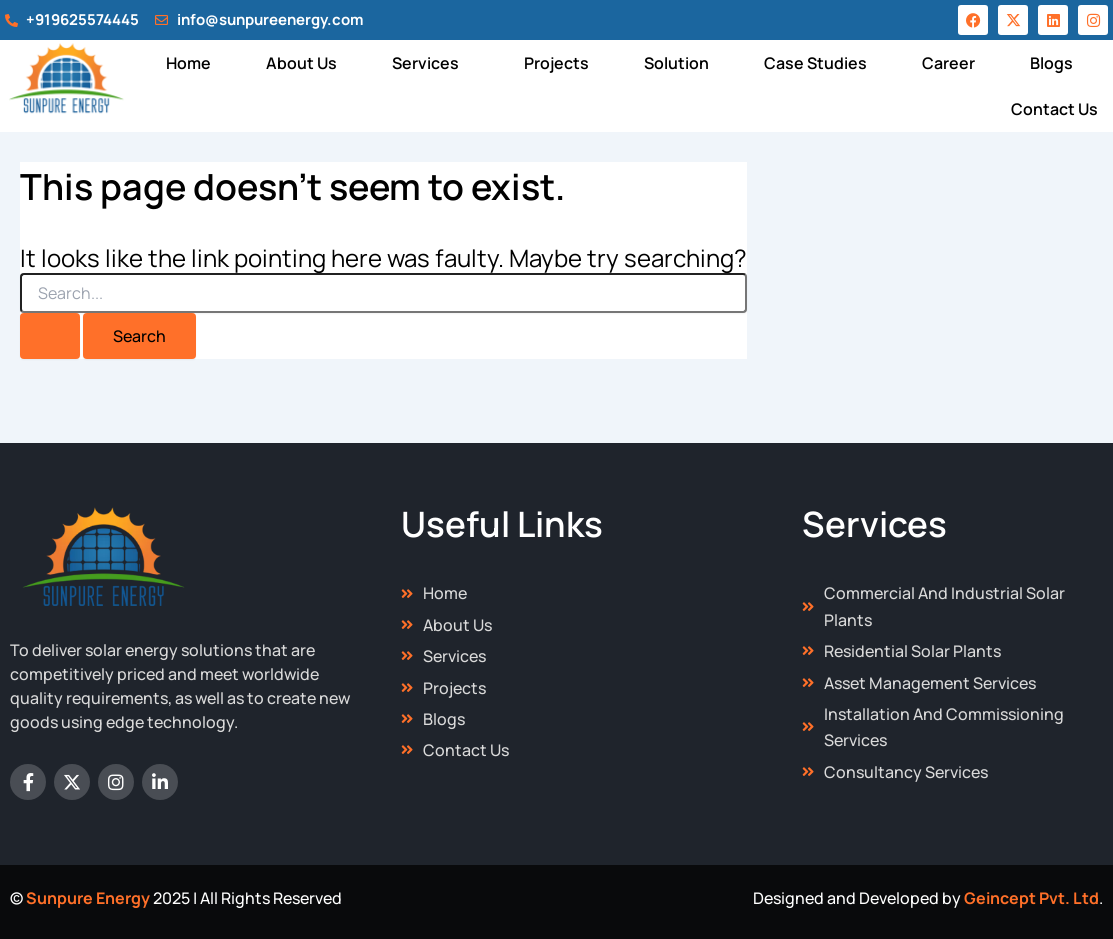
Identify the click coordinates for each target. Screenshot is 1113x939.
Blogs (1051, 63)
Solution (676, 63)
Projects (556, 63)
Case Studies (815, 63)
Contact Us (1054, 109)
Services (425, 63)
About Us (301, 63)
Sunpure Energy (88, 898)
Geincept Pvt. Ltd (1031, 898)
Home (188, 63)
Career (948, 63)
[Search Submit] (50, 336)
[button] (430, 63)
